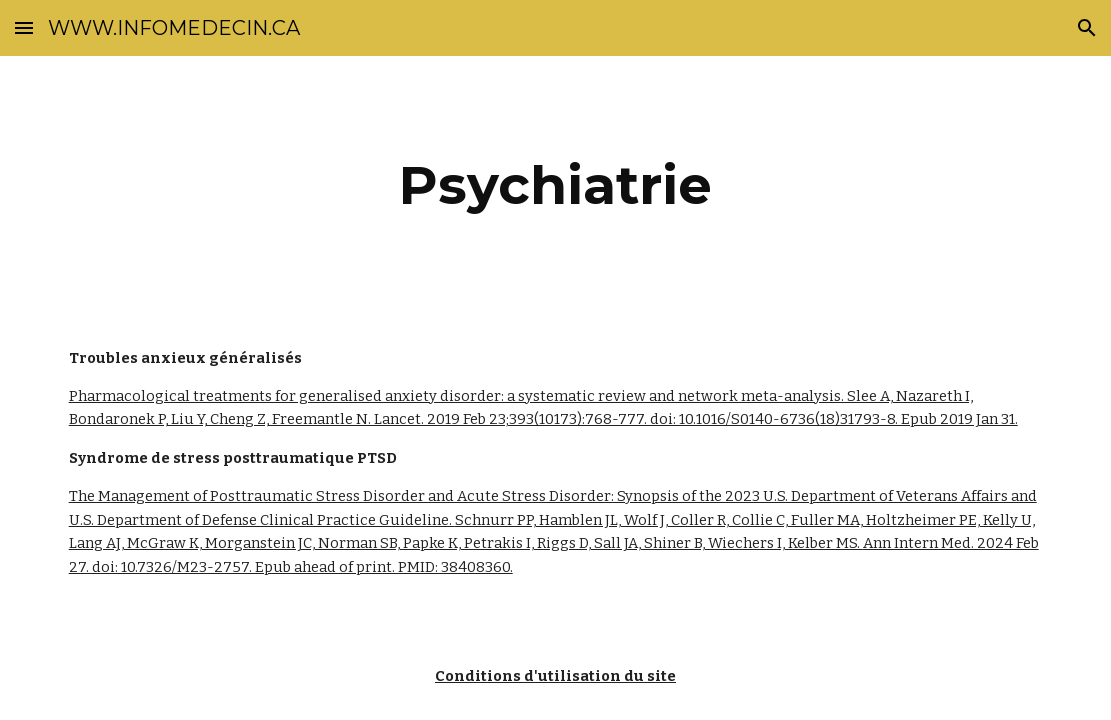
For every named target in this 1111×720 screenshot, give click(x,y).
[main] (556, 185)
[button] (24, 27)
